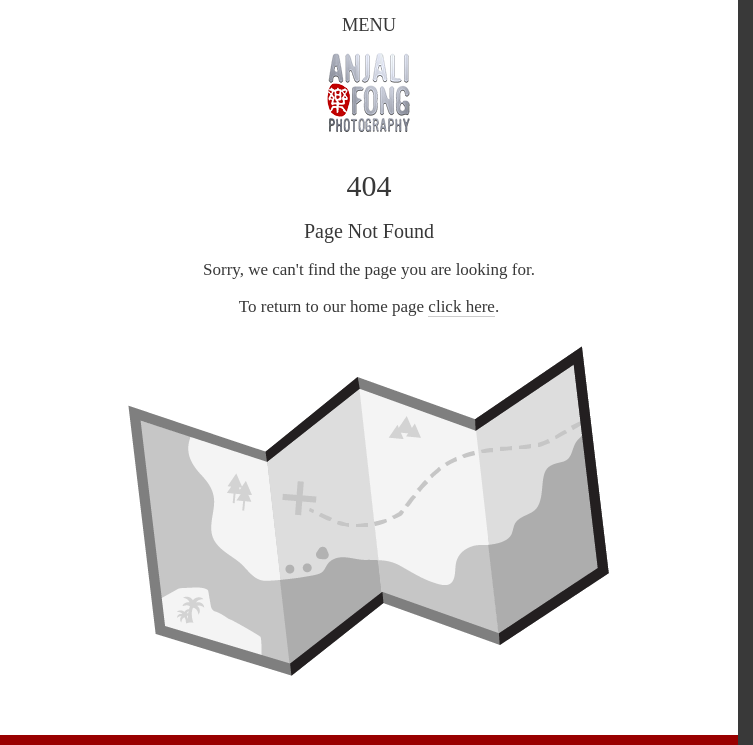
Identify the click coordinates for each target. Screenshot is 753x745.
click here (461, 306)
